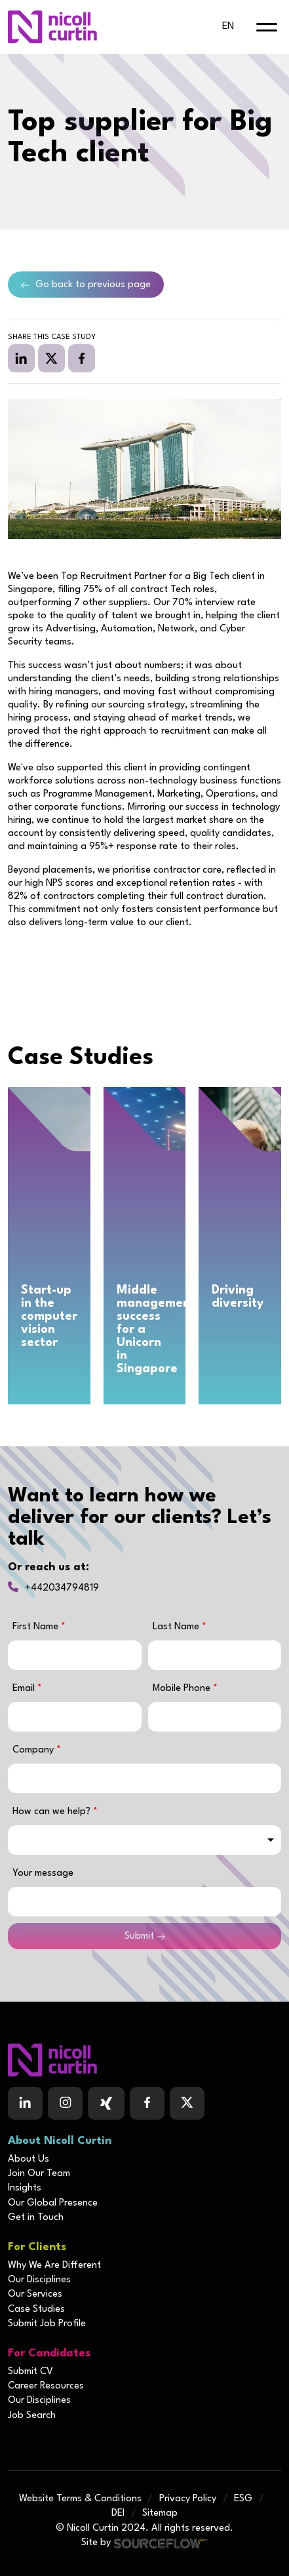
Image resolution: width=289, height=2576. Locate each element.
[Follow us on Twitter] (187, 2103)
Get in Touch (36, 2218)
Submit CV (30, 2372)
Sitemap (160, 2513)
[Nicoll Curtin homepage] (52, 26)
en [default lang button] (228, 26)
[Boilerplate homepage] (144, 2060)
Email (24, 1689)
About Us (28, 2159)
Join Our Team (39, 2174)
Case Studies (36, 2309)
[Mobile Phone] (215, 1717)
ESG (243, 2499)
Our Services (35, 2294)
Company (34, 1750)
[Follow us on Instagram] (65, 2103)
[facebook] (81, 358)
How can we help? (52, 1812)
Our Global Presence (53, 2203)
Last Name (177, 1627)
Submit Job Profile (47, 2324)
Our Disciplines (39, 2280)
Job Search (32, 2416)
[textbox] (75, 1655)
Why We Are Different (54, 2265)
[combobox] (144, 1840)
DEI (118, 2513)
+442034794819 (62, 1588)
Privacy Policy (187, 2499)
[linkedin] (21, 358)
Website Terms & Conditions (80, 2499)
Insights (24, 2188)
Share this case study (52, 337)
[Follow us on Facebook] (106, 2103)
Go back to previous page (93, 285)
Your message (42, 1873)
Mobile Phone (185, 1689)
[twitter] (51, 358)
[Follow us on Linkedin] (25, 2103)
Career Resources (46, 2386)
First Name (36, 1627)
